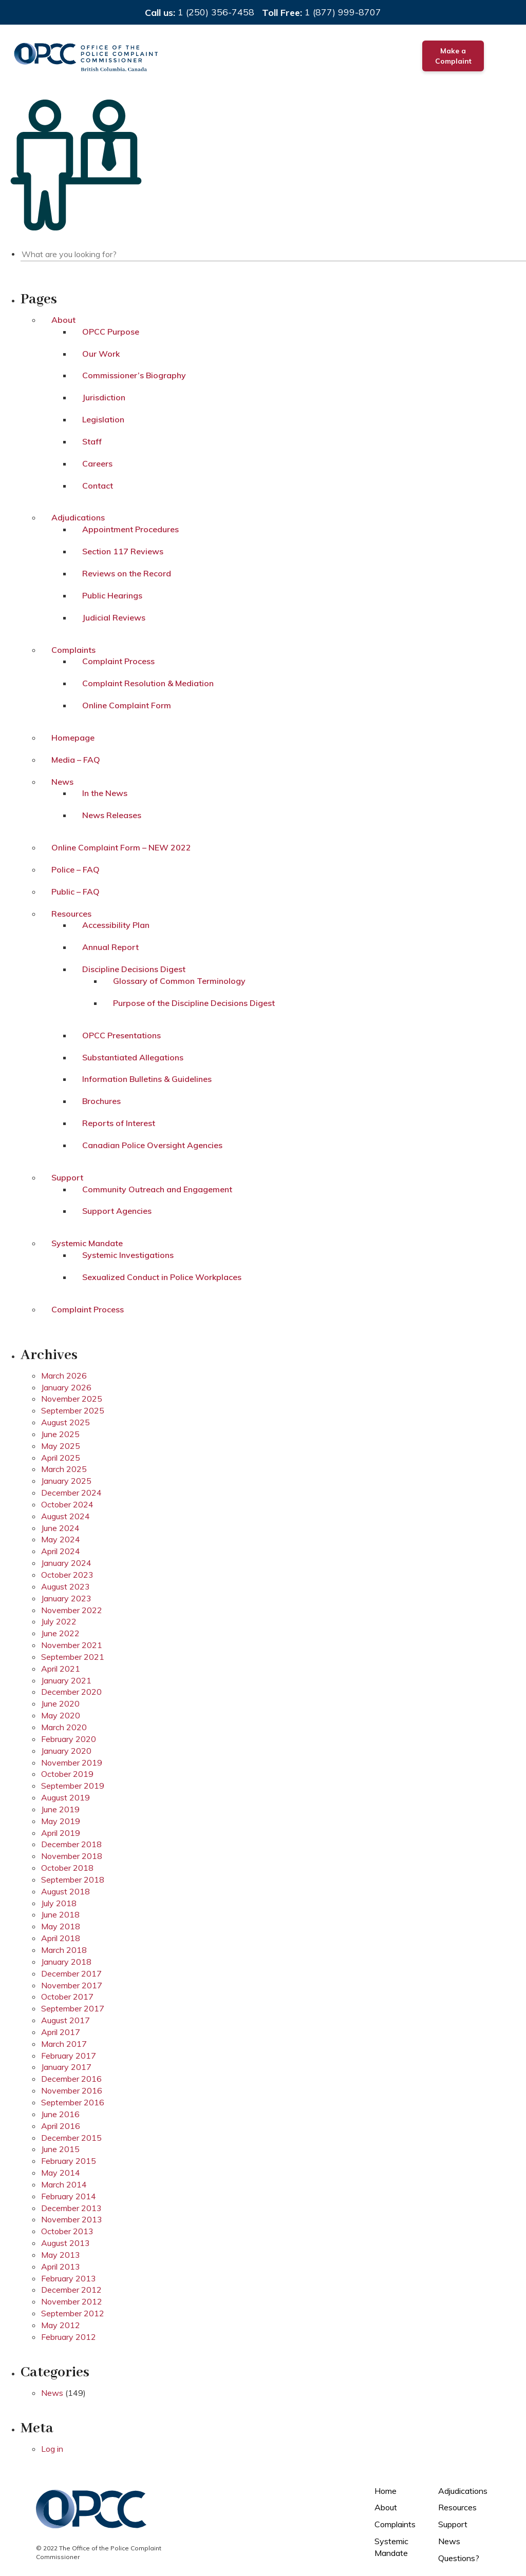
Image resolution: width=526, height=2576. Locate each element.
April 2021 (60, 1668)
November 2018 (71, 1856)
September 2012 (72, 2313)
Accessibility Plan (115, 925)
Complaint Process (118, 661)
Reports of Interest (118, 1123)
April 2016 (60, 2126)
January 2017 (66, 2067)
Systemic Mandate (87, 1243)
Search (519, 252)
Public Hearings (112, 595)
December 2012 (71, 2289)
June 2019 (60, 1809)
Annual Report (110, 947)
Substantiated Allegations (132, 1057)
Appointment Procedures (130, 529)
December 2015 (71, 2138)
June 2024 (60, 1528)
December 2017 (71, 1973)
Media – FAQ (75, 759)
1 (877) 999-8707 (343, 12)
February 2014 (68, 2196)
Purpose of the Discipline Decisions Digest (194, 1003)
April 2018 (60, 1938)
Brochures (101, 1101)
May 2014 (60, 2172)
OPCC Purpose (110, 331)
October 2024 (67, 1504)
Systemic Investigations (128, 1255)
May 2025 (60, 1446)
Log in (52, 2449)
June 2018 (60, 1914)
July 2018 (59, 1903)
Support (67, 1177)
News (62, 782)
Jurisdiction (103, 397)
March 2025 (64, 1469)
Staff (92, 441)
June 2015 (60, 2149)
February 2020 (68, 1739)
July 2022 (59, 1621)
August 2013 (65, 2243)
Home (385, 2491)
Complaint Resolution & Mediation (148, 683)
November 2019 (71, 1762)
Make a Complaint (453, 56)
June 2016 (60, 2114)
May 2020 (60, 1715)
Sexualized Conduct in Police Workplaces (161, 1277)
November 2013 (71, 2219)
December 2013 (71, 2208)
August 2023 (65, 1586)
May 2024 (60, 1539)
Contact (97, 485)
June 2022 (60, 1633)
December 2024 (71, 1492)
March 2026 (64, 1375)
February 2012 (68, 2337)
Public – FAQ (75, 891)
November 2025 (71, 1398)
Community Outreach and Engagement (157, 1189)
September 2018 (72, 1879)
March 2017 (64, 2044)
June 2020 (60, 1703)
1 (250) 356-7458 (216, 12)
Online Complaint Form (126, 705)
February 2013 (68, 2278)
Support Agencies (117, 1211)
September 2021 (72, 1657)
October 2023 (67, 1575)
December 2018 (71, 1844)
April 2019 (60, 1833)
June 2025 (60, 1434)
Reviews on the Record (126, 573)
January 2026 (66, 1387)
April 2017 (60, 2032)
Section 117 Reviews (122, 551)
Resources (71, 913)
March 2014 (64, 2184)
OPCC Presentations (121, 1035)
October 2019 (67, 1774)
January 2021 (66, 1680)
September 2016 (72, 2102)
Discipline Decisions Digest (133, 969)
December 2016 (71, 2079)
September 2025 (72, 1410)
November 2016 (71, 2090)
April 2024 (60, 1551)
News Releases (111, 815)
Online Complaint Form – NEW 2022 (121, 847)
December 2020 (71, 1692)
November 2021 (71, 1645)
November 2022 (71, 1610)
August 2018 (65, 1891)
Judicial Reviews (113, 617)
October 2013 (67, 2231)
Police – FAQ (75, 869)
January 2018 (66, 1962)
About (63, 320)
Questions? (458, 2558)
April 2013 (60, 2266)
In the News (104, 793)
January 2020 (66, 1751)
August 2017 (65, 2020)
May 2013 (60, 2255)
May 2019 (60, 1821)
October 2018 (67, 1868)
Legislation (103, 419)
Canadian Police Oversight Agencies (152, 1145)
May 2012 (60, 2325)
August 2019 (65, 1797)
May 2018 (60, 1926)
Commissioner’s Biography (134, 375)
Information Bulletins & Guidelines (147, 1079)
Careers (97, 463)
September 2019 (72, 1785)
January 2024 (66, 1563)
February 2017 (68, 2055)
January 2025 (66, 1481)
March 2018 (64, 1950)
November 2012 (71, 2301)
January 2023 (66, 1598)
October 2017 (67, 1996)
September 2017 (72, 2008)
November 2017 (71, 1985)
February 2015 (68, 2161)
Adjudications (78, 517)
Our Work (101, 353)
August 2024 (65, 1516)
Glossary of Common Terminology (179, 981)
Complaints (73, 650)
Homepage (73, 737)
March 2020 (64, 1727)
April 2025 (60, 1457)
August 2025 (65, 1422)
